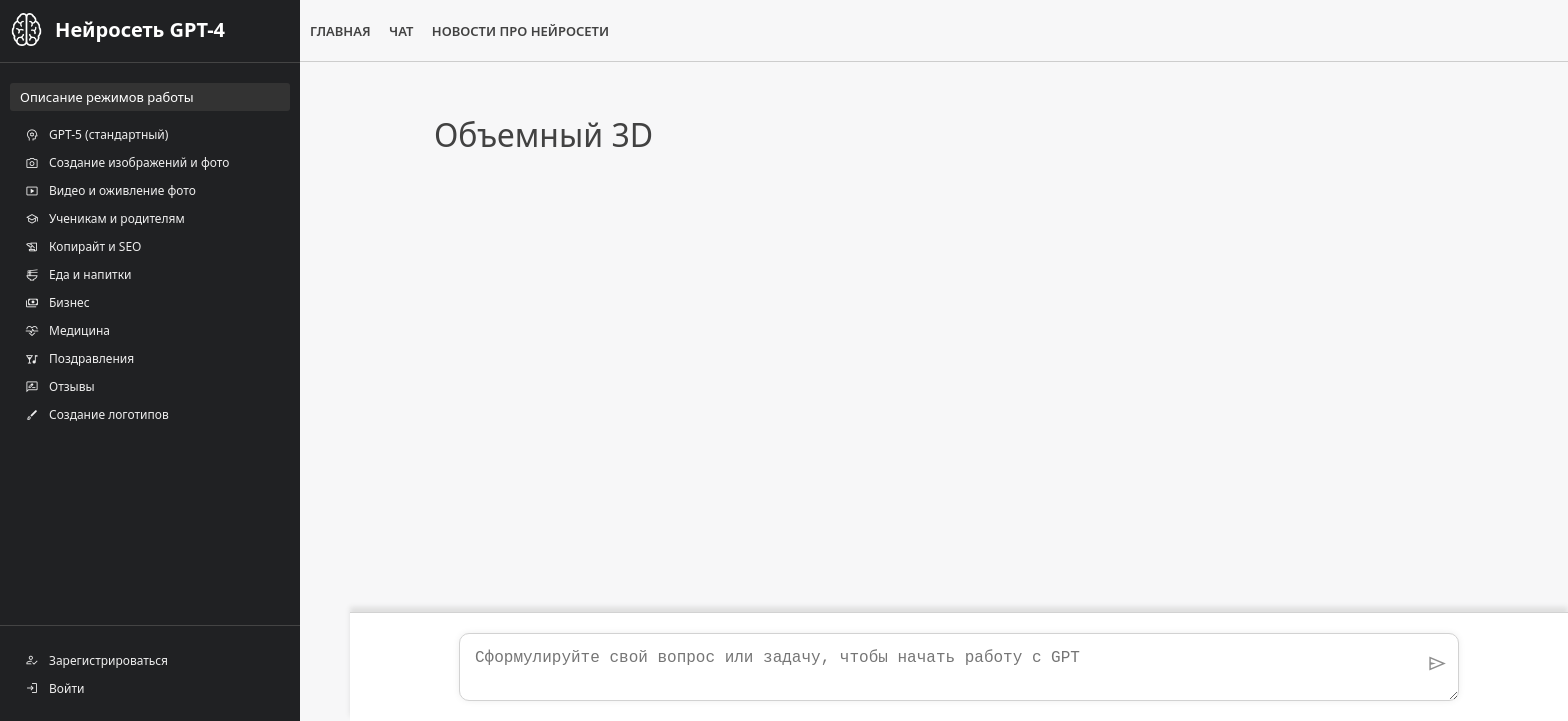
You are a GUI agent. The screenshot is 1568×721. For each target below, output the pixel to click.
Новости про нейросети (520, 31)
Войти (54, 688)
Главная (340, 31)
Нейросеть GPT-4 (140, 29)
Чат (401, 31)
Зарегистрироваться (96, 660)
